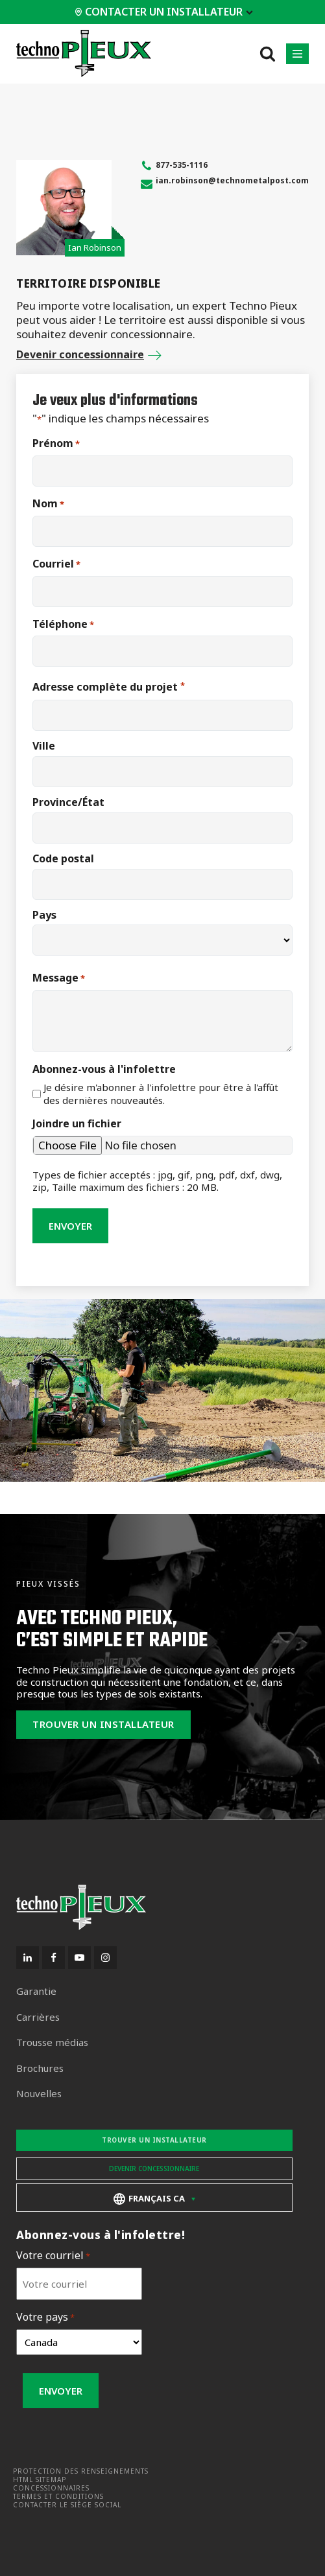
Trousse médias (52, 2042)
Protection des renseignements (81, 2471)
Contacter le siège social (67, 2505)
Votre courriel (53, 2255)
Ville (43, 746)
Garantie (36, 1991)
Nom (48, 504)
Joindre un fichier (76, 1124)
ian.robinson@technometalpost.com (232, 180)
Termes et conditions (58, 2496)
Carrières (38, 2017)
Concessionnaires (51, 2488)
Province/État (68, 802)
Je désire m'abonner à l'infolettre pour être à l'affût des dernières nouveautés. (160, 1094)
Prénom (56, 443)
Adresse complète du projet (108, 687)
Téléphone (63, 624)
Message (58, 978)
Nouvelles (39, 2093)
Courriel (56, 564)
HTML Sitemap (39, 2480)
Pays (44, 915)
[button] (297, 53)
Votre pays (45, 2317)
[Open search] (268, 53)
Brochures (40, 2068)
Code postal (63, 858)
